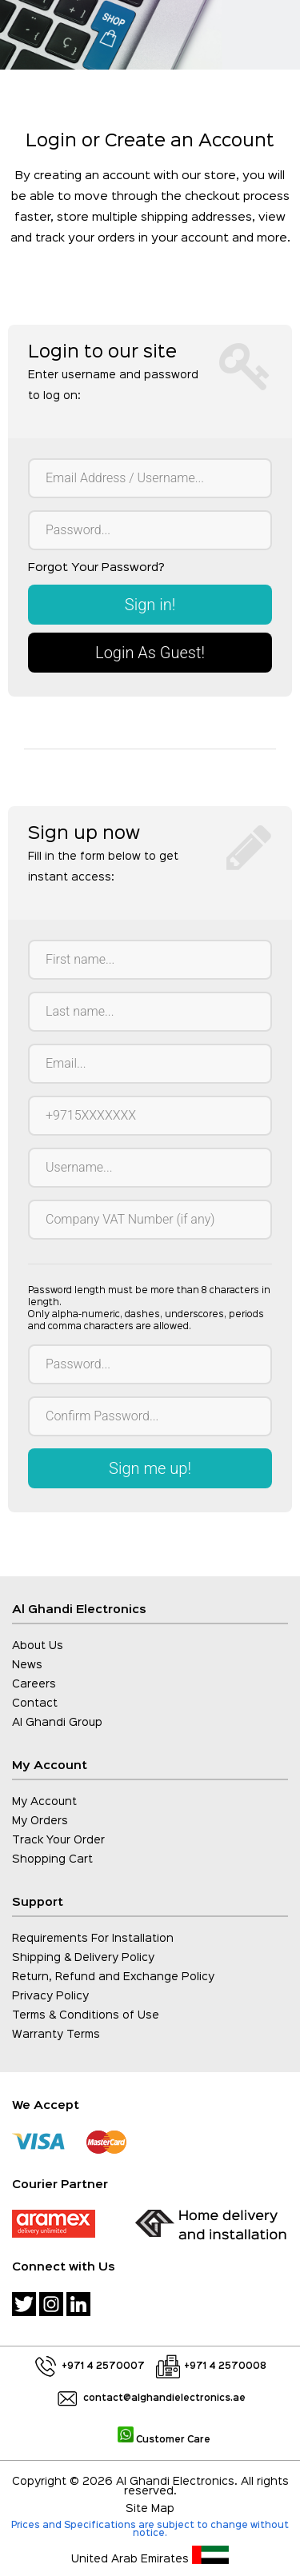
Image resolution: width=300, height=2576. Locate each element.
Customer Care (164, 2440)
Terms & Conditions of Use (85, 2015)
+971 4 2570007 (103, 2366)
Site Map (150, 2509)
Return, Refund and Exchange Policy (113, 1977)
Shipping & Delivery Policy (83, 1958)
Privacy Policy (50, 1996)
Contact (35, 1703)
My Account (44, 1802)
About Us (37, 1646)
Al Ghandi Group (57, 1722)
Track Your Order (58, 1840)
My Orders (40, 1821)
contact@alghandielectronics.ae (164, 2398)
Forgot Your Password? (96, 567)
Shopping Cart (52, 1859)
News (27, 1665)
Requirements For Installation (93, 1938)
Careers (34, 1684)
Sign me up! (150, 1468)
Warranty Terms (56, 2034)
